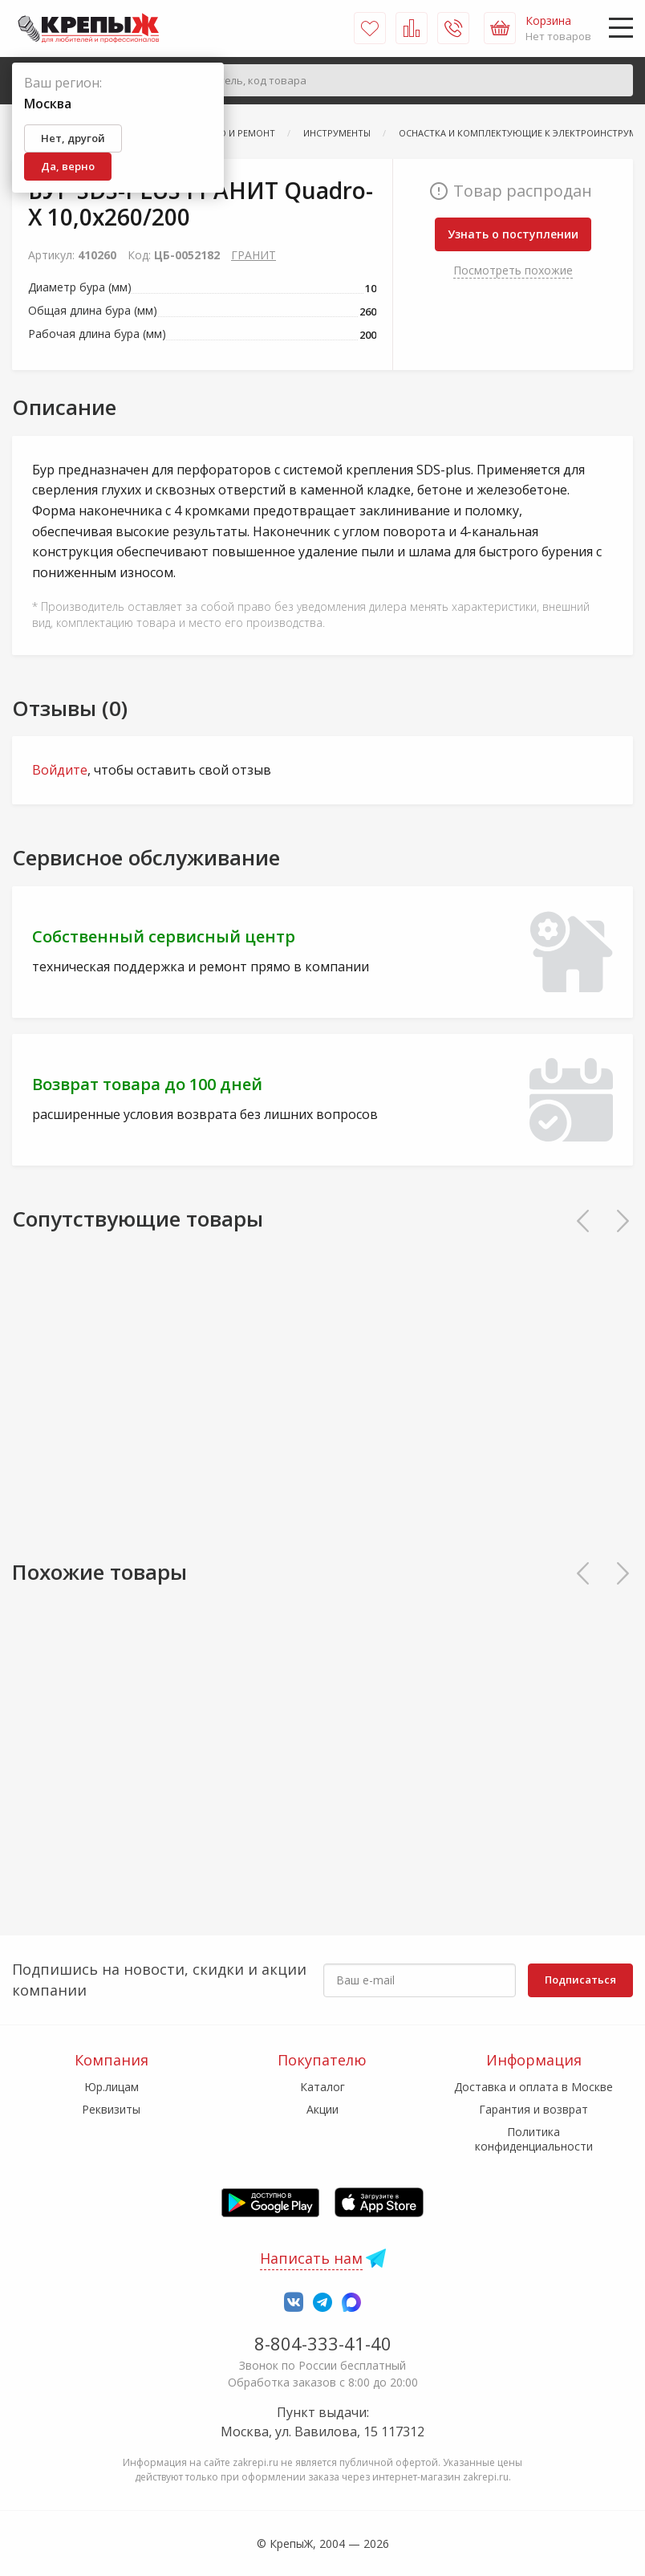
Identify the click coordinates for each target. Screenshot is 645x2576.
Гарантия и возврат (533, 2109)
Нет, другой (73, 138)
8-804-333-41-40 (322, 2343)
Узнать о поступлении (513, 234)
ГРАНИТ (253, 254)
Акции (322, 2109)
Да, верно (68, 166)
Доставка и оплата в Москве (533, 2086)
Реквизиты (111, 2109)
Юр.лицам (111, 2086)
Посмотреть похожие (513, 270)
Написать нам (311, 2258)
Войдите (59, 770)
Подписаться (580, 1979)
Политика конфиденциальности (534, 2139)
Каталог (322, 2086)
